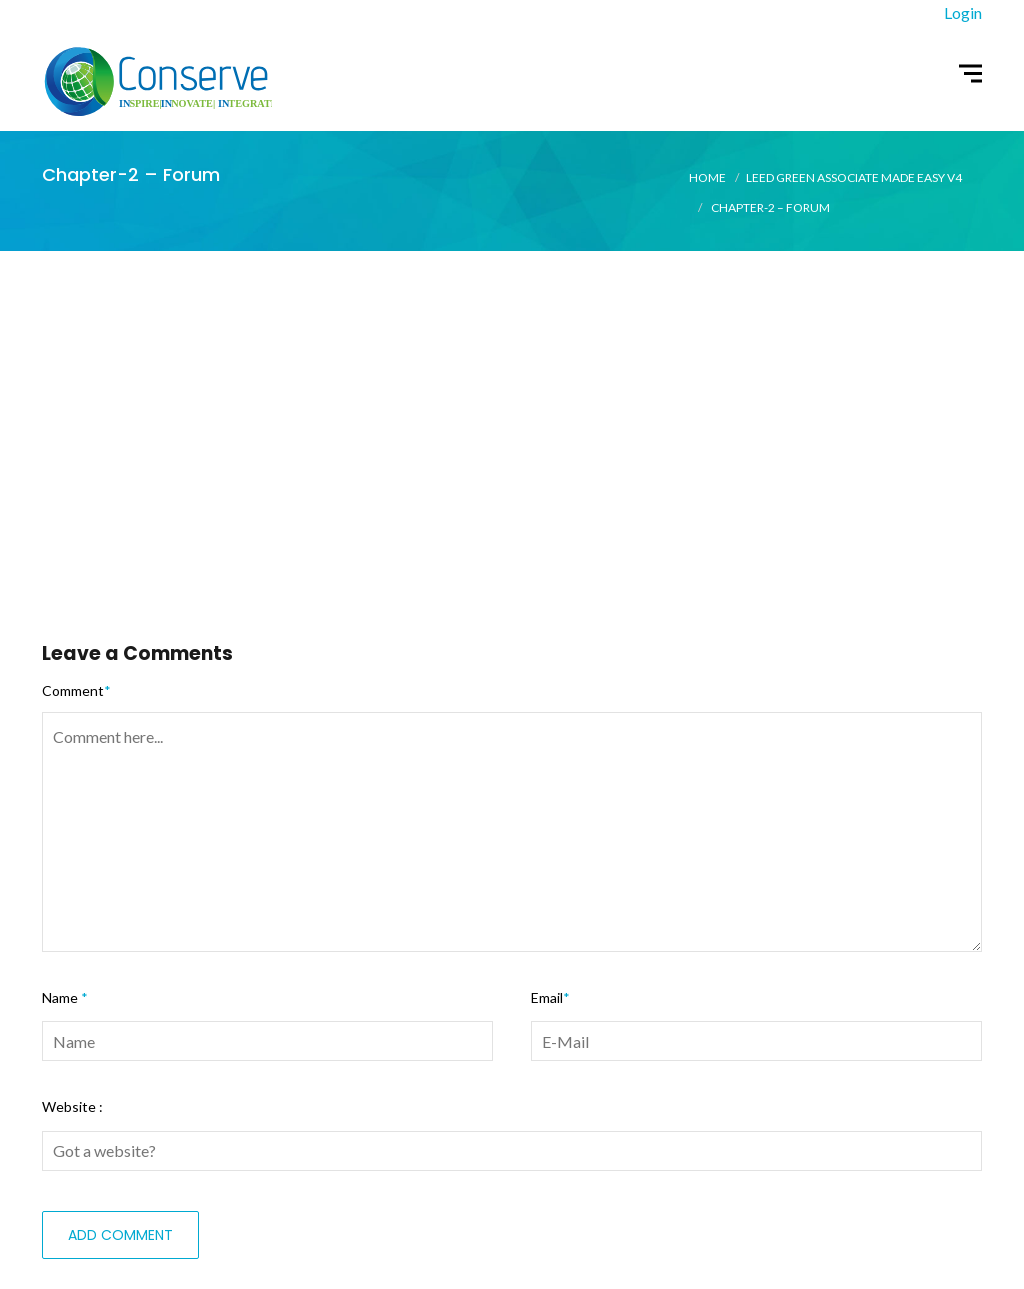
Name (65, 997)
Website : (72, 1106)
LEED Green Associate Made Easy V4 (854, 177)
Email (550, 997)
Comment (76, 690)
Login (963, 12)
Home (707, 177)
